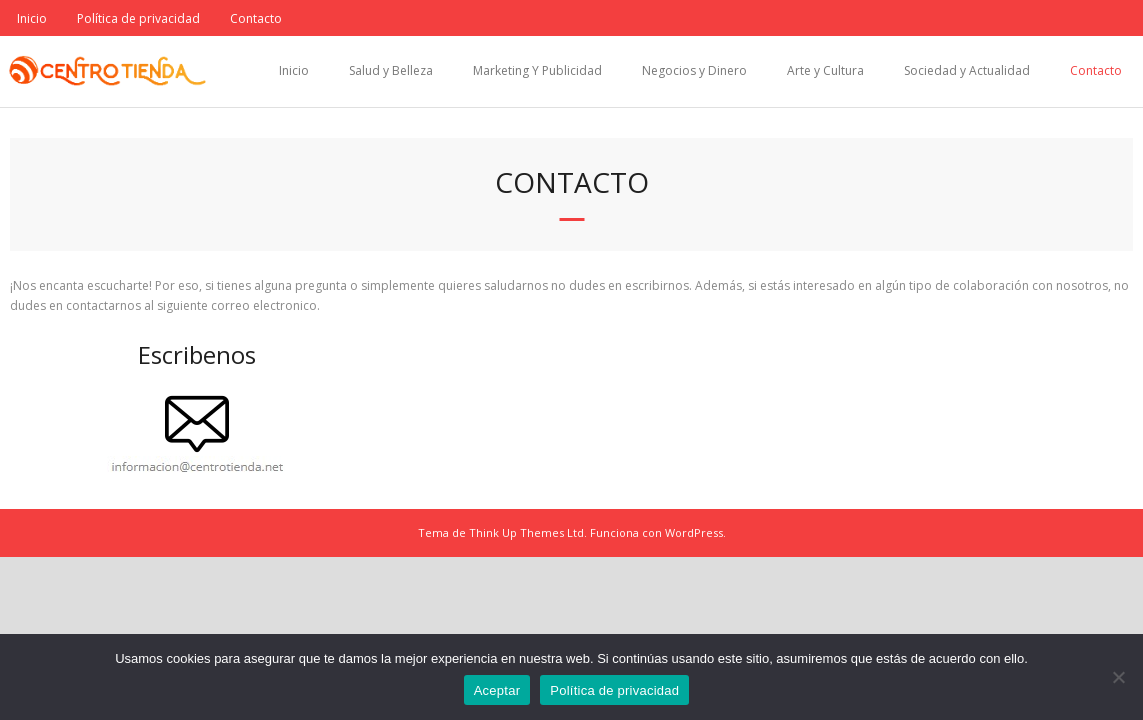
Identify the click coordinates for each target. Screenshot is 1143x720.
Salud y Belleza (391, 70)
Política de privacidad (138, 18)
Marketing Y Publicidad (537, 70)
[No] (1118, 677)
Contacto (256, 18)
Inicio (32, 18)
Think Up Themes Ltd (526, 532)
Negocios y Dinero (694, 70)
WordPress (694, 532)
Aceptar (497, 690)
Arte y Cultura (825, 70)
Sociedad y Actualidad (967, 70)
